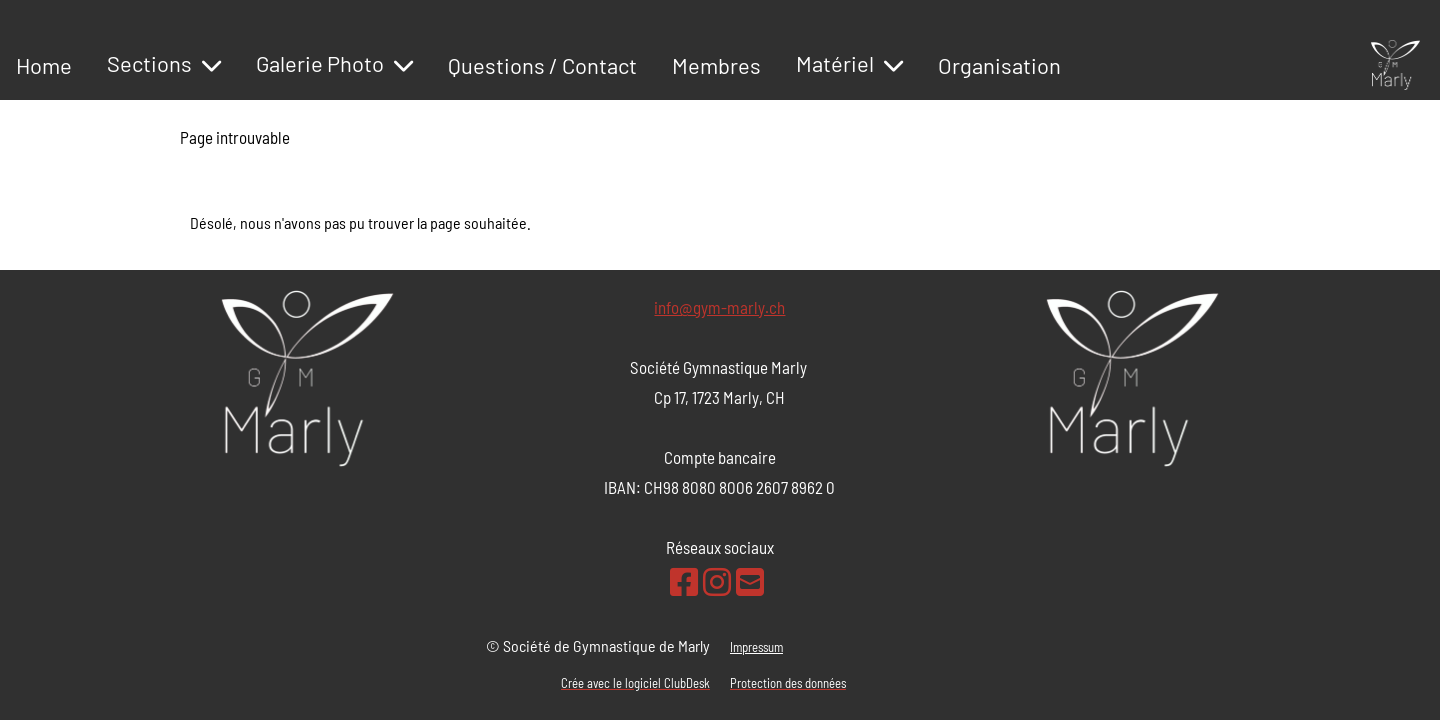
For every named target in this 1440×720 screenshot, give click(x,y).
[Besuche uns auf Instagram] (717, 581)
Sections (164, 63)
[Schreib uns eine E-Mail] (750, 581)
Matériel (849, 63)
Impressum (756, 647)
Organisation (999, 65)
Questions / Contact (542, 65)
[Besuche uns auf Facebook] (684, 581)
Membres (716, 65)
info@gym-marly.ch (719, 307)
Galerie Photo (334, 63)
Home (44, 65)
